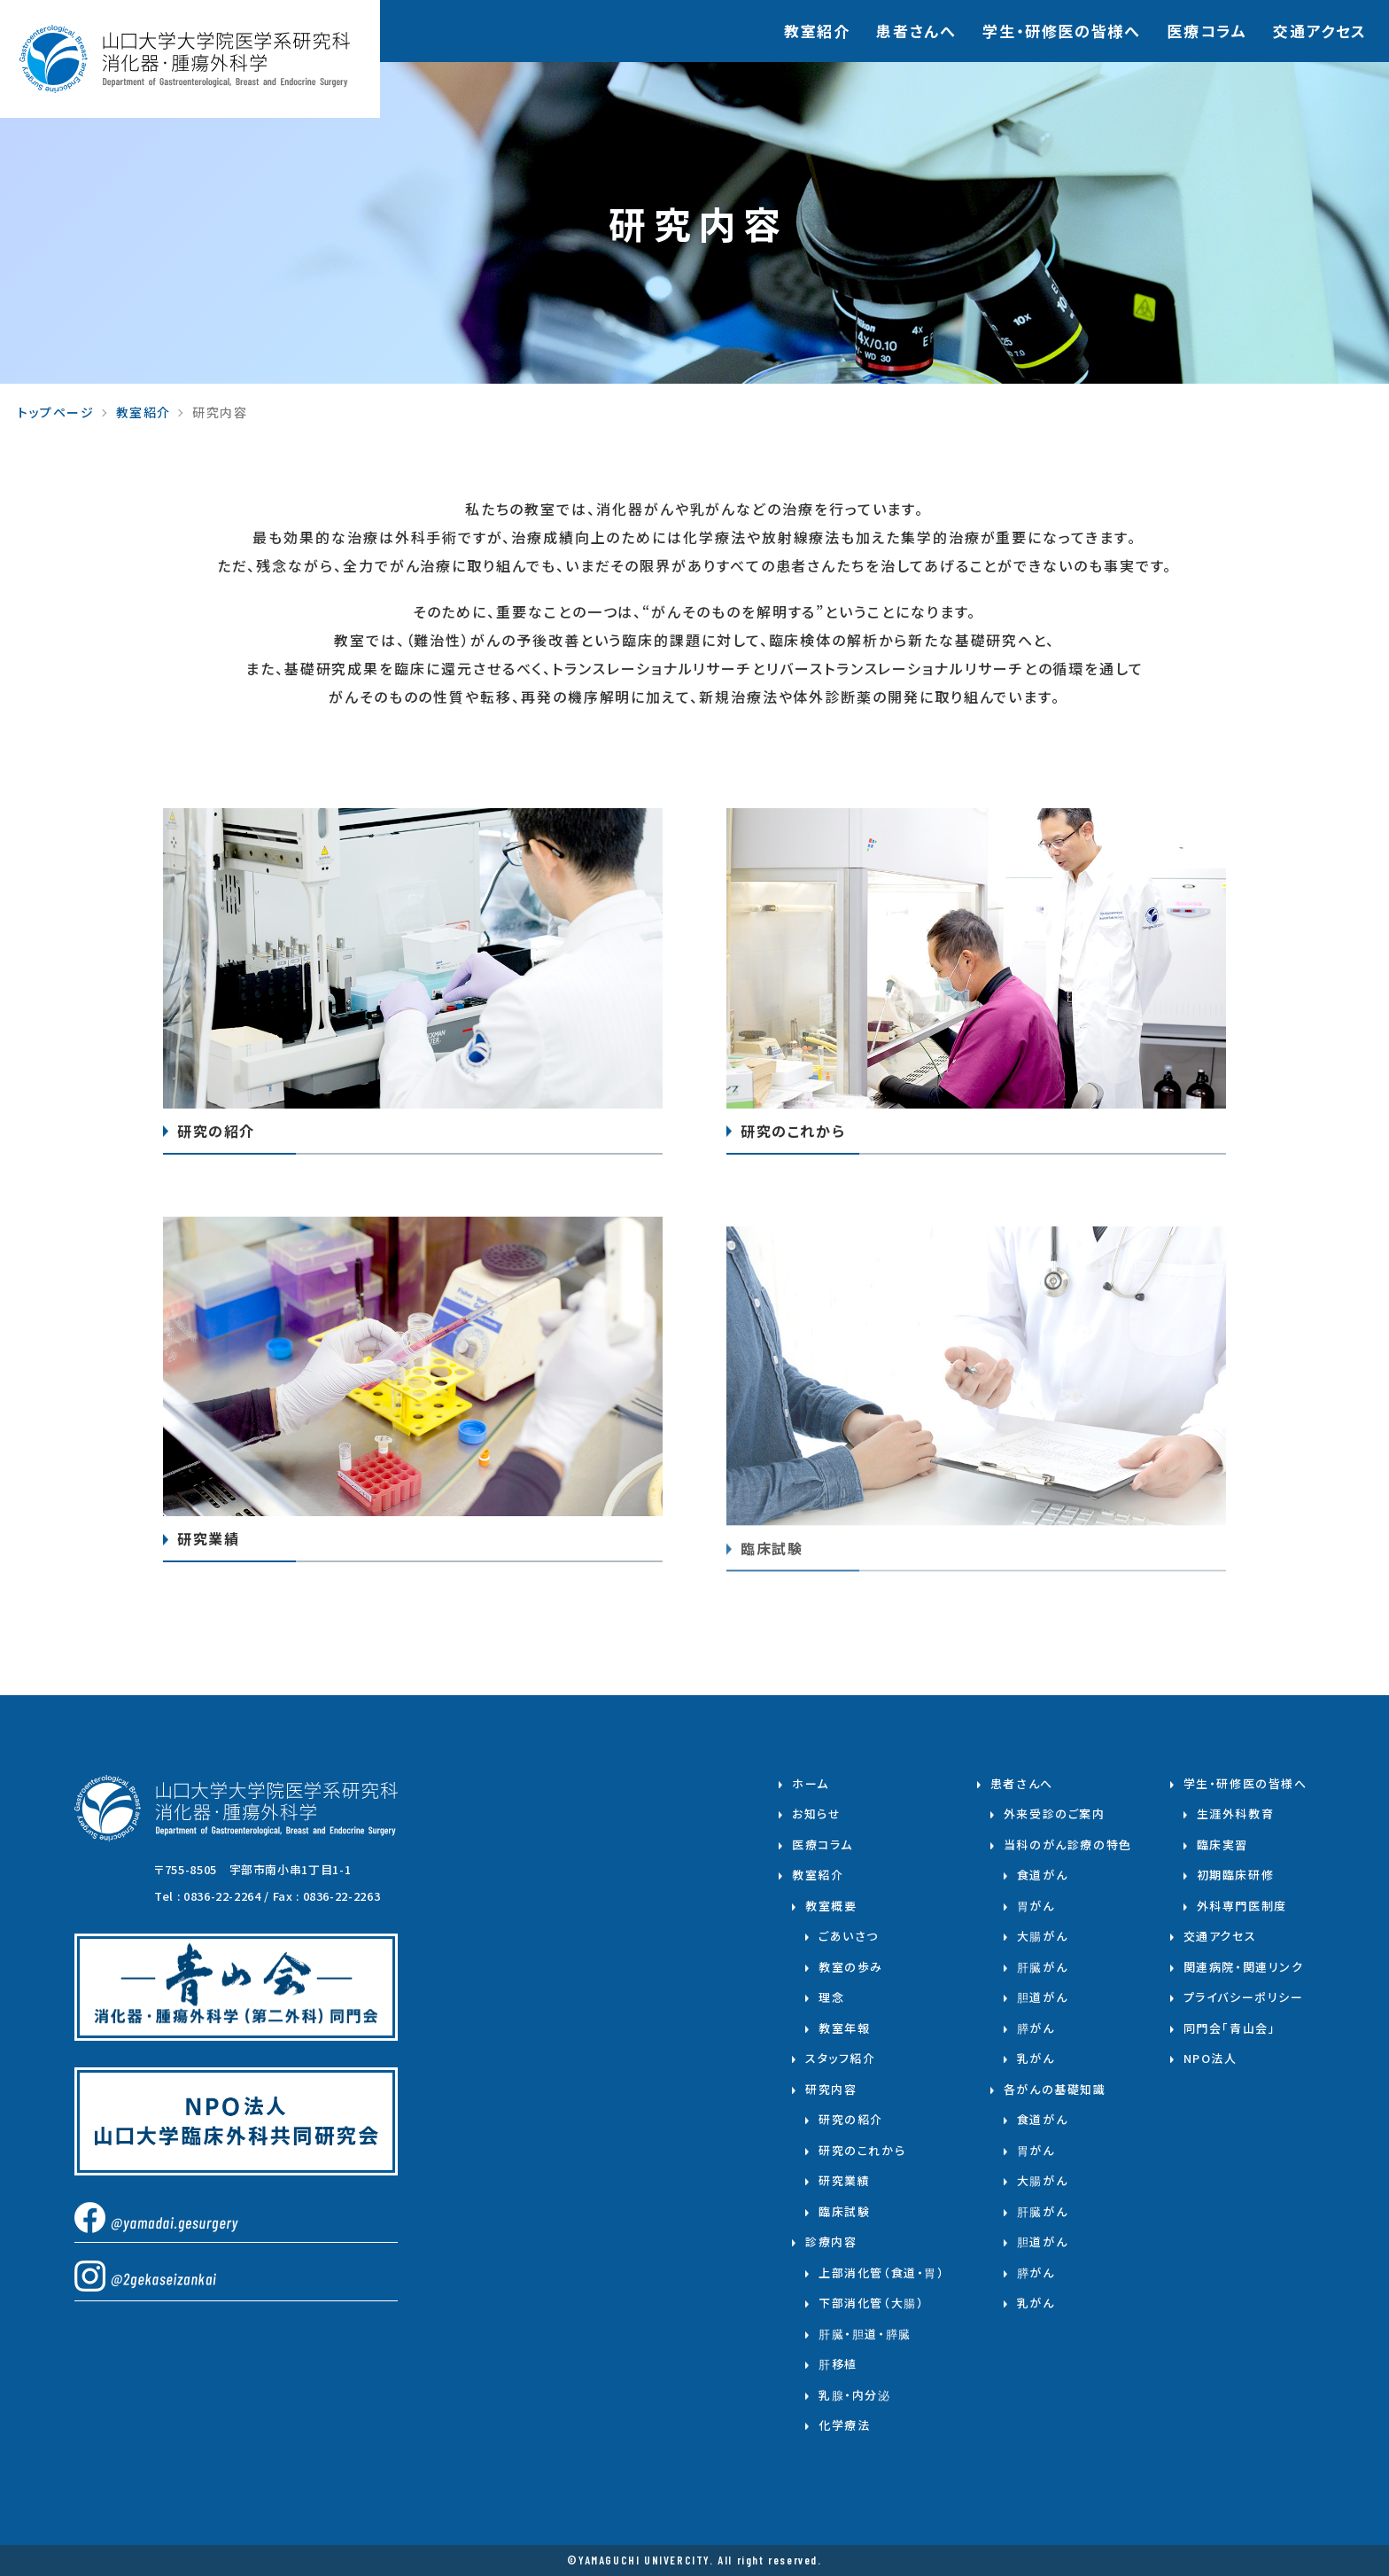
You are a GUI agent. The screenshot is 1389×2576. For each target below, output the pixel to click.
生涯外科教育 (1236, 1813)
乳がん (1036, 2058)
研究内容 (831, 2089)
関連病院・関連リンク (1243, 1966)
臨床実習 (1222, 1844)
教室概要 (831, 1905)
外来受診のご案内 (1055, 1813)
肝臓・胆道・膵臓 (865, 2333)
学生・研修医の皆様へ (1245, 1783)
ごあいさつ (849, 1935)
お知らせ (816, 1813)
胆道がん (1042, 1996)
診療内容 (831, 2241)
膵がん (1036, 2028)
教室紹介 (817, 30)
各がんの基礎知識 (1055, 2089)
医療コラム (1206, 30)
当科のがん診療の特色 (1068, 1844)
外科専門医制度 (1242, 1905)
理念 (831, 1996)
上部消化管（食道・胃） (882, 2272)
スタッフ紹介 (840, 2058)
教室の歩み (851, 1966)
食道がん (1042, 1874)
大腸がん (1042, 1935)
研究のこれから (862, 2150)
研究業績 (844, 2180)
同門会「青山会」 (1229, 2028)
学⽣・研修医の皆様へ (1061, 30)
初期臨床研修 (1236, 1874)
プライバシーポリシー (1243, 1996)
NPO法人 (1210, 2058)
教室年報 (844, 2028)
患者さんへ (916, 30)
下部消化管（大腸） (871, 2302)
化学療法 (844, 2424)
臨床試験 (844, 2211)
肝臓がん (1042, 1966)
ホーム (810, 1783)
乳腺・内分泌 (855, 2394)
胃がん (1036, 1905)
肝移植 (838, 2363)
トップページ (56, 412)
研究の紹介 (851, 2119)
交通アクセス (1320, 30)
